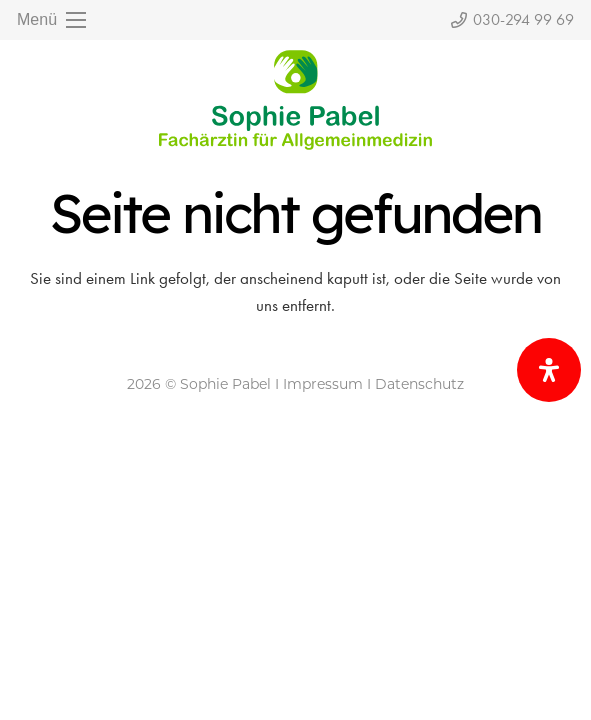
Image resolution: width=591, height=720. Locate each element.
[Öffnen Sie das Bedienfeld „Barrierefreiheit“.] (549, 370)
